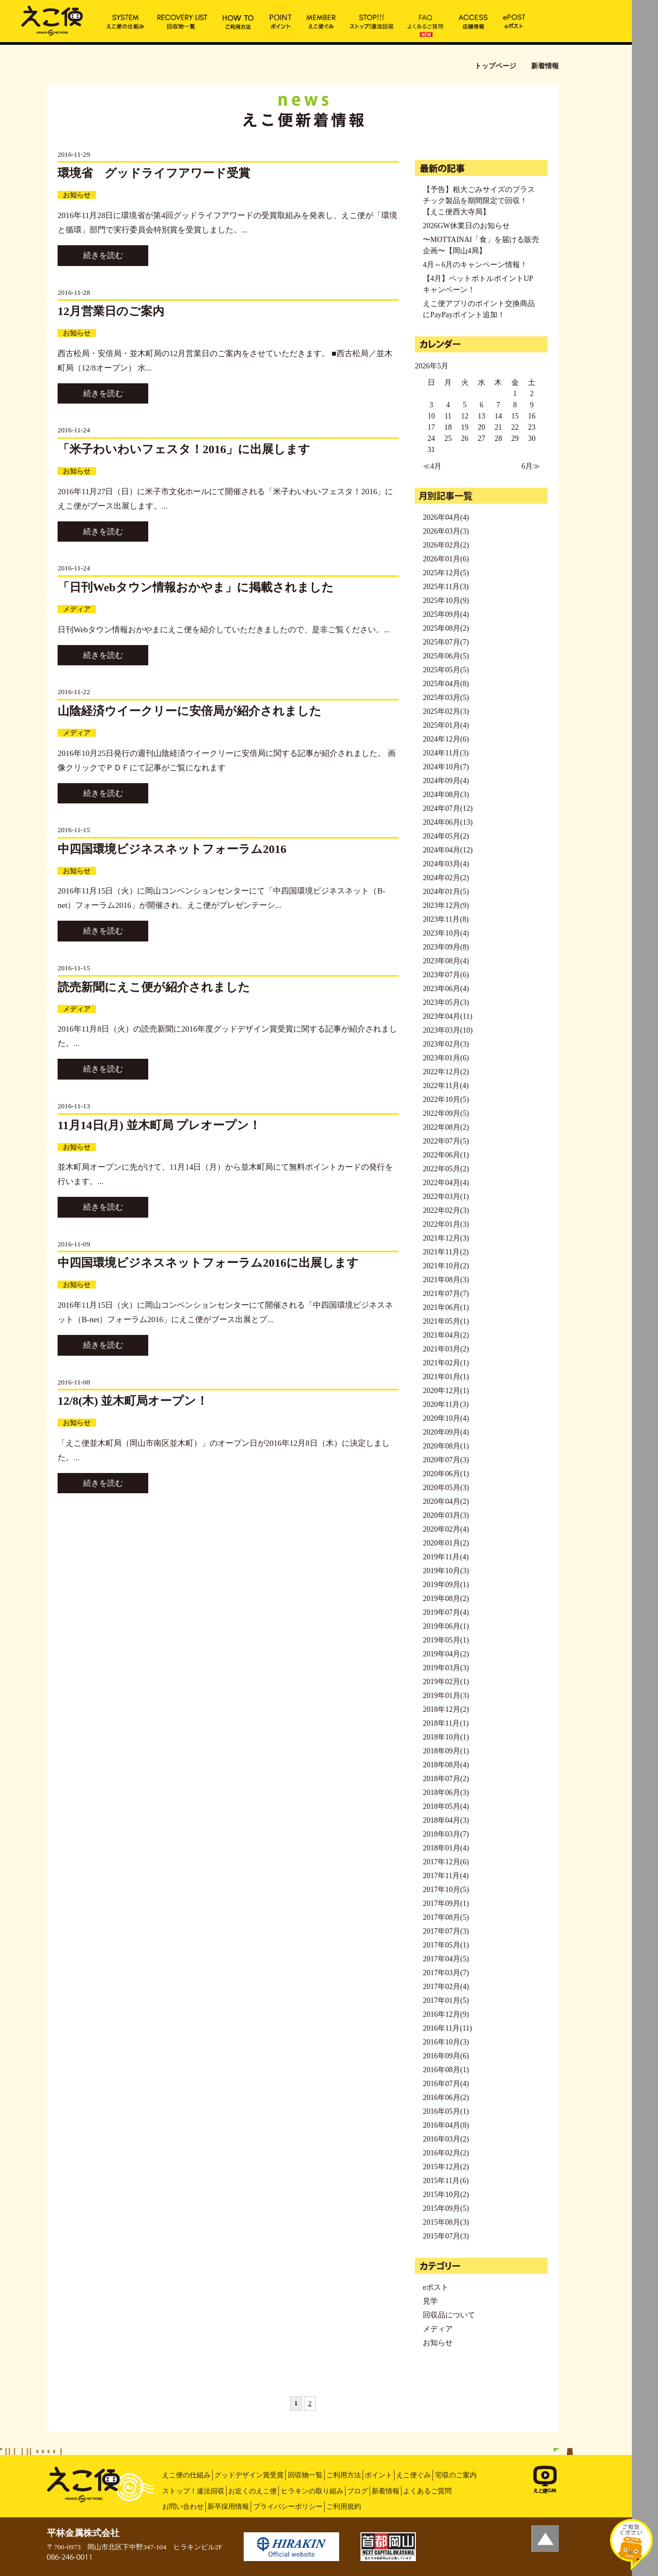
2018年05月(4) (446, 1806)
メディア (77, 609)
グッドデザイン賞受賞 (249, 2475)
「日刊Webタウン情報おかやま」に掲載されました (196, 587)
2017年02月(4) (446, 1987)
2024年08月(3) (446, 795)
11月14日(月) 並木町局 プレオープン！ (159, 1125)
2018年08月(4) (446, 1765)
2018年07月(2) (446, 1779)
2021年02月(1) (446, 1363)
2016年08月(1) (446, 2070)
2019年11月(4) (446, 1557)
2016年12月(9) (446, 2014)
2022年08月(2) (446, 1127)
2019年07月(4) (446, 1612)
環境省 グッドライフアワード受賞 (154, 173)
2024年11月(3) (446, 753)
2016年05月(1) (446, 2111)
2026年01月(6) (446, 559)
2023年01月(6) (446, 1058)
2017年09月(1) (446, 1903)
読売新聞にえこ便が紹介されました (154, 987)
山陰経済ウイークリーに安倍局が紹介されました (190, 711)
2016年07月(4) (446, 2084)
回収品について (449, 2315)
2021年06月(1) (446, 1307)
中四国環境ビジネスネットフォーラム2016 (172, 849)
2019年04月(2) (446, 1654)
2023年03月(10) (447, 1030)
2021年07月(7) (446, 1294)
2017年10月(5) (446, 1890)
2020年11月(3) (446, 1404)
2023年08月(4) (446, 961)
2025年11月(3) (446, 587)
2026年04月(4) (446, 517)
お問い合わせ (183, 2506)
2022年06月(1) (446, 1155)
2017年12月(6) (446, 1862)
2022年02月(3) (446, 1210)
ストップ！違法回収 (193, 2491)
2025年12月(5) (446, 573)
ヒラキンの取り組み (312, 2491)
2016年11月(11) (447, 2028)
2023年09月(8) (446, 947)
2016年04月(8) (446, 2125)
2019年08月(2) (446, 1599)
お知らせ (77, 195)
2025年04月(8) (446, 684)
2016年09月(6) (446, 2056)
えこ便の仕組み (186, 2475)
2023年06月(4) (446, 989)
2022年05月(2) (446, 1169)
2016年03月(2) (446, 2139)
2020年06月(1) (446, 1474)
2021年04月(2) (446, 1335)
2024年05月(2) (446, 836)
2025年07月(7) (446, 642)
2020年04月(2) (446, 1502)
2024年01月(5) (446, 892)
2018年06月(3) (446, 1793)
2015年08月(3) (446, 2222)
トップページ (495, 66)
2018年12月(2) (446, 1709)
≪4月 (432, 466)
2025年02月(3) (446, 711)
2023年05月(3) (446, 1003)
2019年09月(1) (446, 1585)
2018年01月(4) (446, 1848)
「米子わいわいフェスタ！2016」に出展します (184, 449)
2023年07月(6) (446, 975)
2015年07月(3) (446, 2236)
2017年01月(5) (446, 2001)
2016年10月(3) (446, 2042)
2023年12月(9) (446, 905)
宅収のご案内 (456, 2475)
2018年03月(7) (446, 1834)
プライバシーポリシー (288, 2506)
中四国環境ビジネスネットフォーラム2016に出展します (208, 1262)
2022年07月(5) (446, 1141)
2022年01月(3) (446, 1224)
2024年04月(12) (447, 850)
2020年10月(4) (446, 1418)
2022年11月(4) (446, 1086)
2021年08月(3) (446, 1280)
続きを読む (103, 255)
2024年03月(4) (446, 864)
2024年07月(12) (447, 808)
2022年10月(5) (446, 1100)
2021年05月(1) (446, 1321)
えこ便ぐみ (413, 2475)
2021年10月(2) (446, 1266)
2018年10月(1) (446, 1737)
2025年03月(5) (446, 698)
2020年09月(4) (446, 1432)
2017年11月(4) (446, 1876)
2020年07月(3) (446, 1460)
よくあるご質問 (427, 2491)
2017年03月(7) (446, 1973)
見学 (430, 2301)
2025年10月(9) (446, 601)
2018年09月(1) (446, 1751)
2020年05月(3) (446, 1488)
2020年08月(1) (446, 1446)
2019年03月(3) (446, 1668)
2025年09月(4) (446, 614)
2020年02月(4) (446, 1529)
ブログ (357, 2491)
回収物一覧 (305, 2475)
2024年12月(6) (446, 739)
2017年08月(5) (446, 1917)
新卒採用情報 (228, 2506)
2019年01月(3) (446, 1696)
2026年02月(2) (446, 545)
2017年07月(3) (446, 1931)
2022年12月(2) (446, 1072)
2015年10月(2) (446, 2195)
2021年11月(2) (446, 1252)
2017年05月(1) (446, 1945)
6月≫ (530, 466)
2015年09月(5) (446, 2208)
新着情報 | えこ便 (52, 19)
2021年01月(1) (446, 1377)
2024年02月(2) (446, 878)
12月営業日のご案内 (111, 311)
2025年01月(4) (446, 725)
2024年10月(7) (446, 767)
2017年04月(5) (446, 1959)
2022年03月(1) (446, 1197)
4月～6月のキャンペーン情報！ (475, 265)
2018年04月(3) (446, 1820)
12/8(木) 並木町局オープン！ (133, 1400)
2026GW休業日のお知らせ (466, 226)
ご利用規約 (343, 2506)
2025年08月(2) (446, 628)
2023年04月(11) (447, 1016)
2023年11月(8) (446, 919)
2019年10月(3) (446, 1571)
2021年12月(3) (446, 1238)
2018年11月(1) (446, 1723)
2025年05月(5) (446, 670)
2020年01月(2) (446, 1543)
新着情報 (385, 2491)
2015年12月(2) (446, 2167)
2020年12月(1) (446, 1391)
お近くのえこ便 (252, 2491)
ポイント (378, 2475)
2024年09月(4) (446, 781)
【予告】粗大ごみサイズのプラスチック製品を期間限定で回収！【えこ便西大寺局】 (479, 201)
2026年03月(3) (446, 531)
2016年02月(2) (446, 2153)
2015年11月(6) (446, 2181)
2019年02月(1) (446, 1682)
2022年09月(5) (446, 1113)
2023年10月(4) (446, 933)
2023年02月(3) (446, 1044)
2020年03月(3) (446, 1515)
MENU (645, 13)
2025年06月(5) (446, 656)
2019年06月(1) (446, 1626)
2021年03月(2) (446, 1349)
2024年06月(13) (447, 822)
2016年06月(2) (446, 2098)
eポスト (435, 2287)
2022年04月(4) (446, 1183)
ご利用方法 (343, 2475)
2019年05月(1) (446, 1640)
